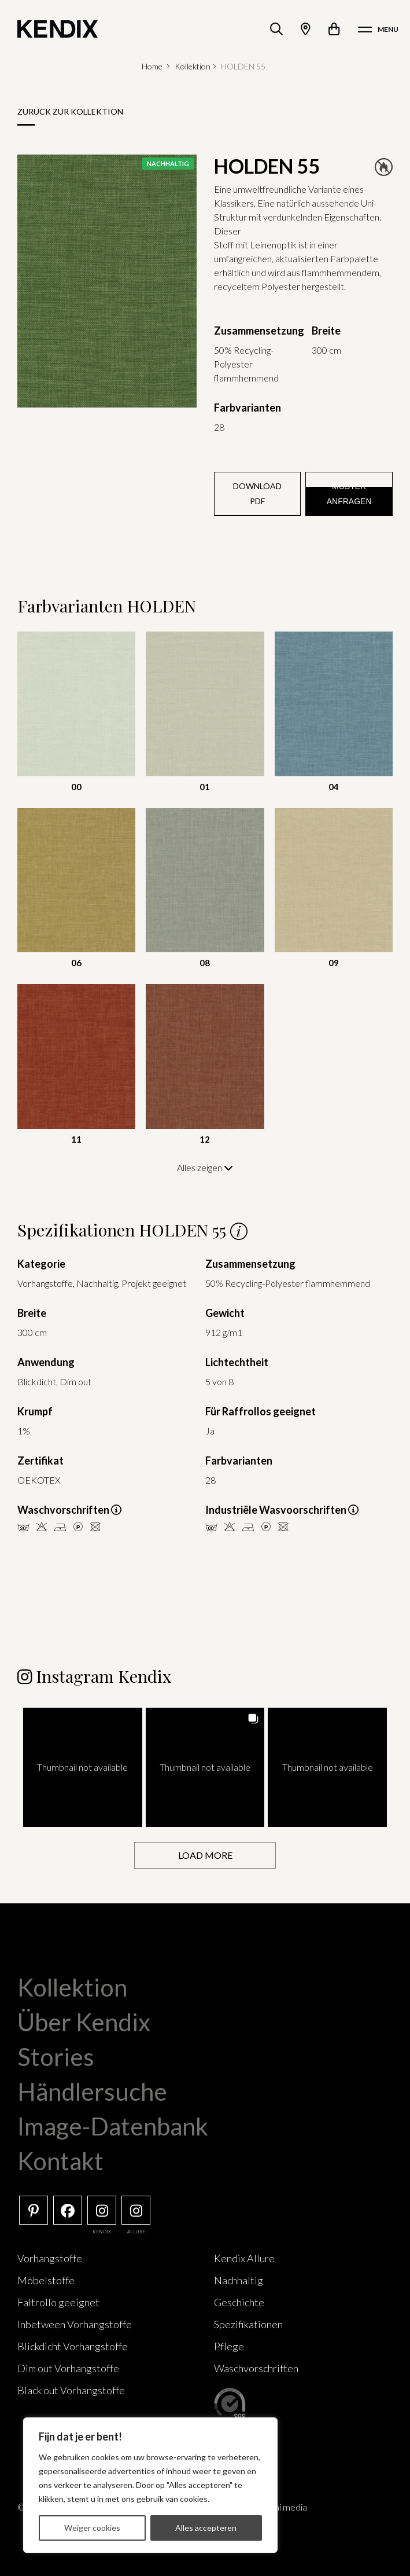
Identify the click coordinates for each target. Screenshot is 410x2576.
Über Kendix (83, 2022)
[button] (82, 1767)
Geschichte (239, 2302)
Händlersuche (92, 2091)
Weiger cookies (92, 2528)
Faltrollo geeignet (58, 2302)
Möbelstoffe (46, 2280)
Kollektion (192, 66)
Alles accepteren (206, 2528)
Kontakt (60, 2160)
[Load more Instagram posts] (205, 1855)
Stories (55, 2056)
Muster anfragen (349, 494)
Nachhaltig (238, 2280)
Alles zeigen (205, 1167)
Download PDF (257, 493)
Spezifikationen (248, 2324)
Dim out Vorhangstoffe (68, 2368)
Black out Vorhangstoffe (71, 2390)
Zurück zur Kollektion (70, 111)
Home (152, 66)
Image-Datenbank (112, 2126)
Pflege (229, 2346)
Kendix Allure (244, 2258)
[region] (150, 2485)
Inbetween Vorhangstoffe (74, 2324)
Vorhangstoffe (49, 2258)
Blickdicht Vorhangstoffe (72, 2346)
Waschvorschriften (256, 2368)
